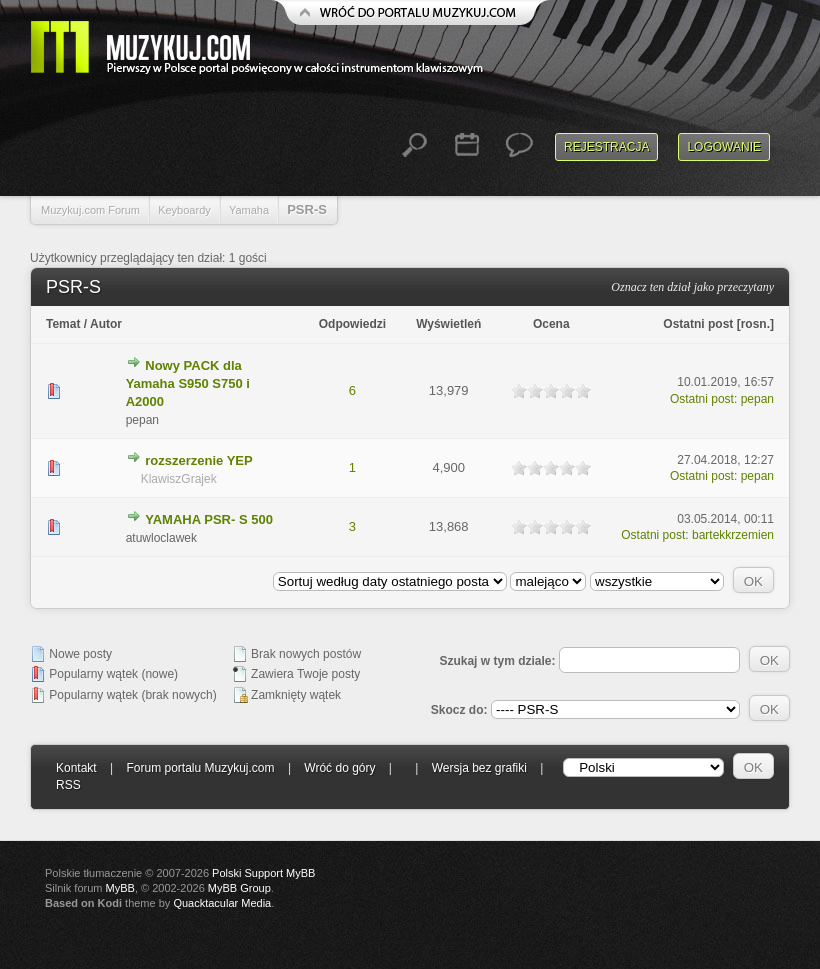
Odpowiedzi (352, 324)
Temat (63, 324)
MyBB (120, 888)
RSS (68, 785)
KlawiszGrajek (179, 479)
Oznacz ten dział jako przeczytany (692, 287)
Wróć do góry (339, 768)
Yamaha (249, 210)
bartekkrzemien (733, 535)
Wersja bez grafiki (479, 768)
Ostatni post (698, 324)
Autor (106, 324)
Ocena (551, 324)
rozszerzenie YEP (198, 460)
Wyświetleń (448, 324)
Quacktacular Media (222, 903)
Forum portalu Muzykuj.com (201, 768)
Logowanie (724, 147)
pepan (757, 399)
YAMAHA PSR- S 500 (209, 519)
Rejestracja (606, 147)
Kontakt (76, 768)
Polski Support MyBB (263, 873)
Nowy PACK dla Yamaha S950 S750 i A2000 (188, 383)
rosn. (755, 324)
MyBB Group (239, 888)
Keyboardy (184, 210)
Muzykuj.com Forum (90, 210)
